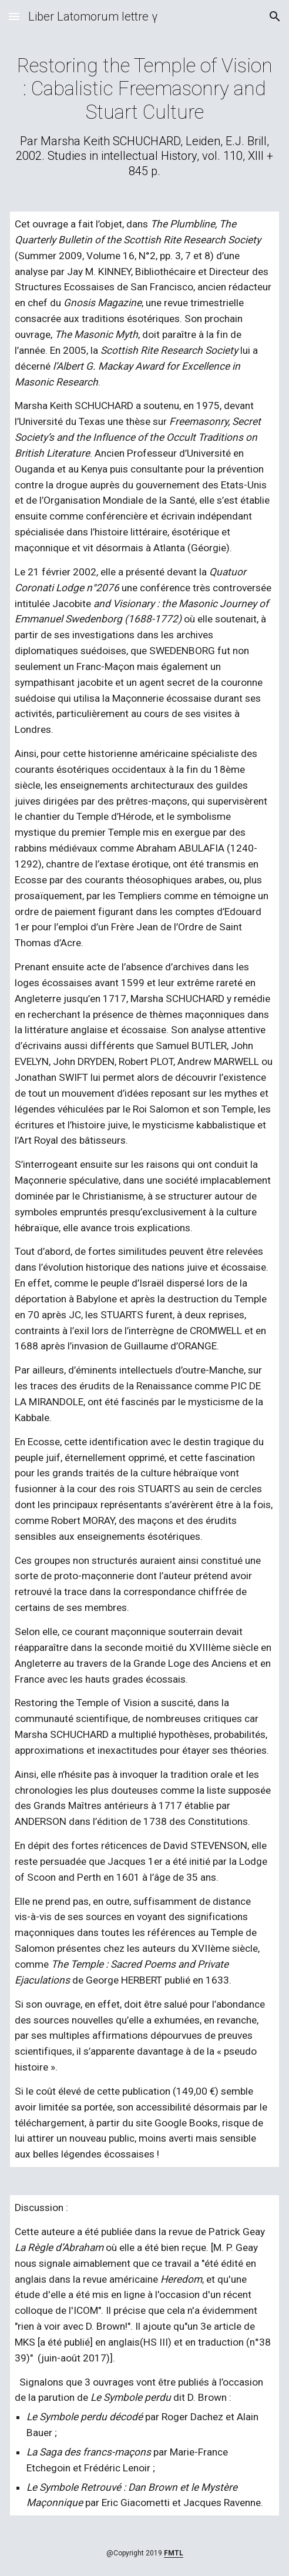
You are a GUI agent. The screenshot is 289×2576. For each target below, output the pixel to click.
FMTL (173, 2553)
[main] (144, 116)
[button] (14, 16)
